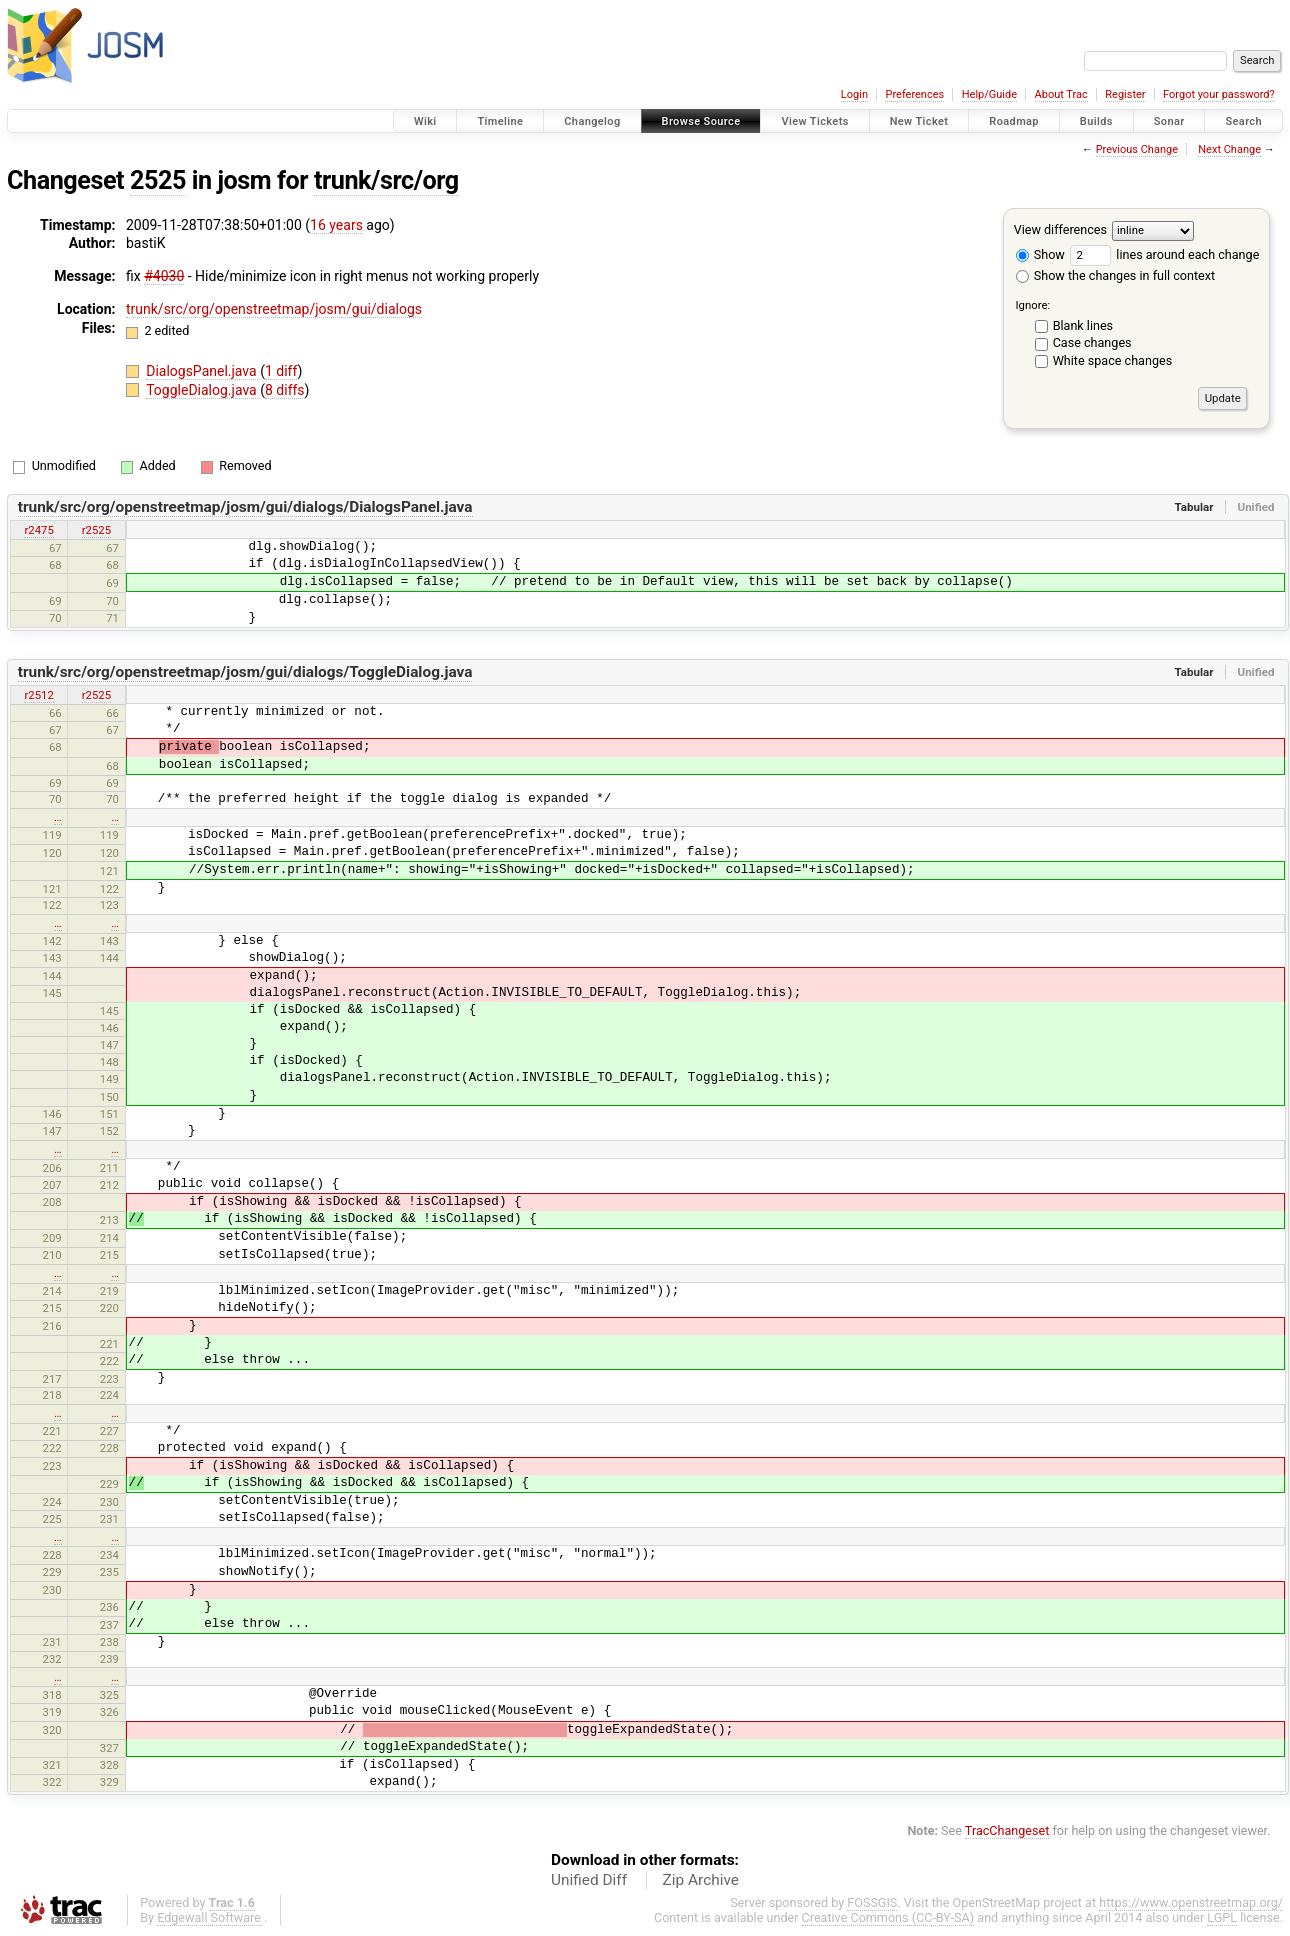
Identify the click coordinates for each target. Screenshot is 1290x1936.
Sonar (1169, 121)
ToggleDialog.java (203, 390)
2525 (158, 180)
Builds (1096, 121)
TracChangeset (1007, 1830)
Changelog (592, 121)
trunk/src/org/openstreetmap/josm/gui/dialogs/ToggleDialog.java (245, 672)
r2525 (96, 530)
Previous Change (1137, 149)
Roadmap (1014, 121)
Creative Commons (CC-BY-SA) (888, 1917)
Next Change (1229, 149)
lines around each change (1164, 254)
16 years (336, 225)
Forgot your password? (1219, 94)
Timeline (500, 121)
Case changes (1092, 342)
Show (1040, 254)
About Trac (1061, 94)
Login (854, 94)
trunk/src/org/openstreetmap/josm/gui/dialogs (274, 309)
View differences (1060, 229)
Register (1125, 94)
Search (1243, 121)
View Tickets (814, 121)
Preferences (914, 94)
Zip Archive (701, 1880)
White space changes (1113, 360)
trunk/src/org (386, 180)
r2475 (38, 530)
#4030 (164, 276)
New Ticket (919, 121)
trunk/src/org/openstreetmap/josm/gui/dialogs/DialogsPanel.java (245, 507)
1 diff (281, 371)
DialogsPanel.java (203, 371)
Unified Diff (589, 1880)
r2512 (38, 695)
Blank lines (1083, 325)
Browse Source (701, 121)
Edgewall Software (209, 1917)
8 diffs (285, 390)
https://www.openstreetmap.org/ (1191, 1902)
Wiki (425, 121)
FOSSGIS (872, 1902)
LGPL (1222, 1917)
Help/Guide (989, 94)
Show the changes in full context (1115, 275)
